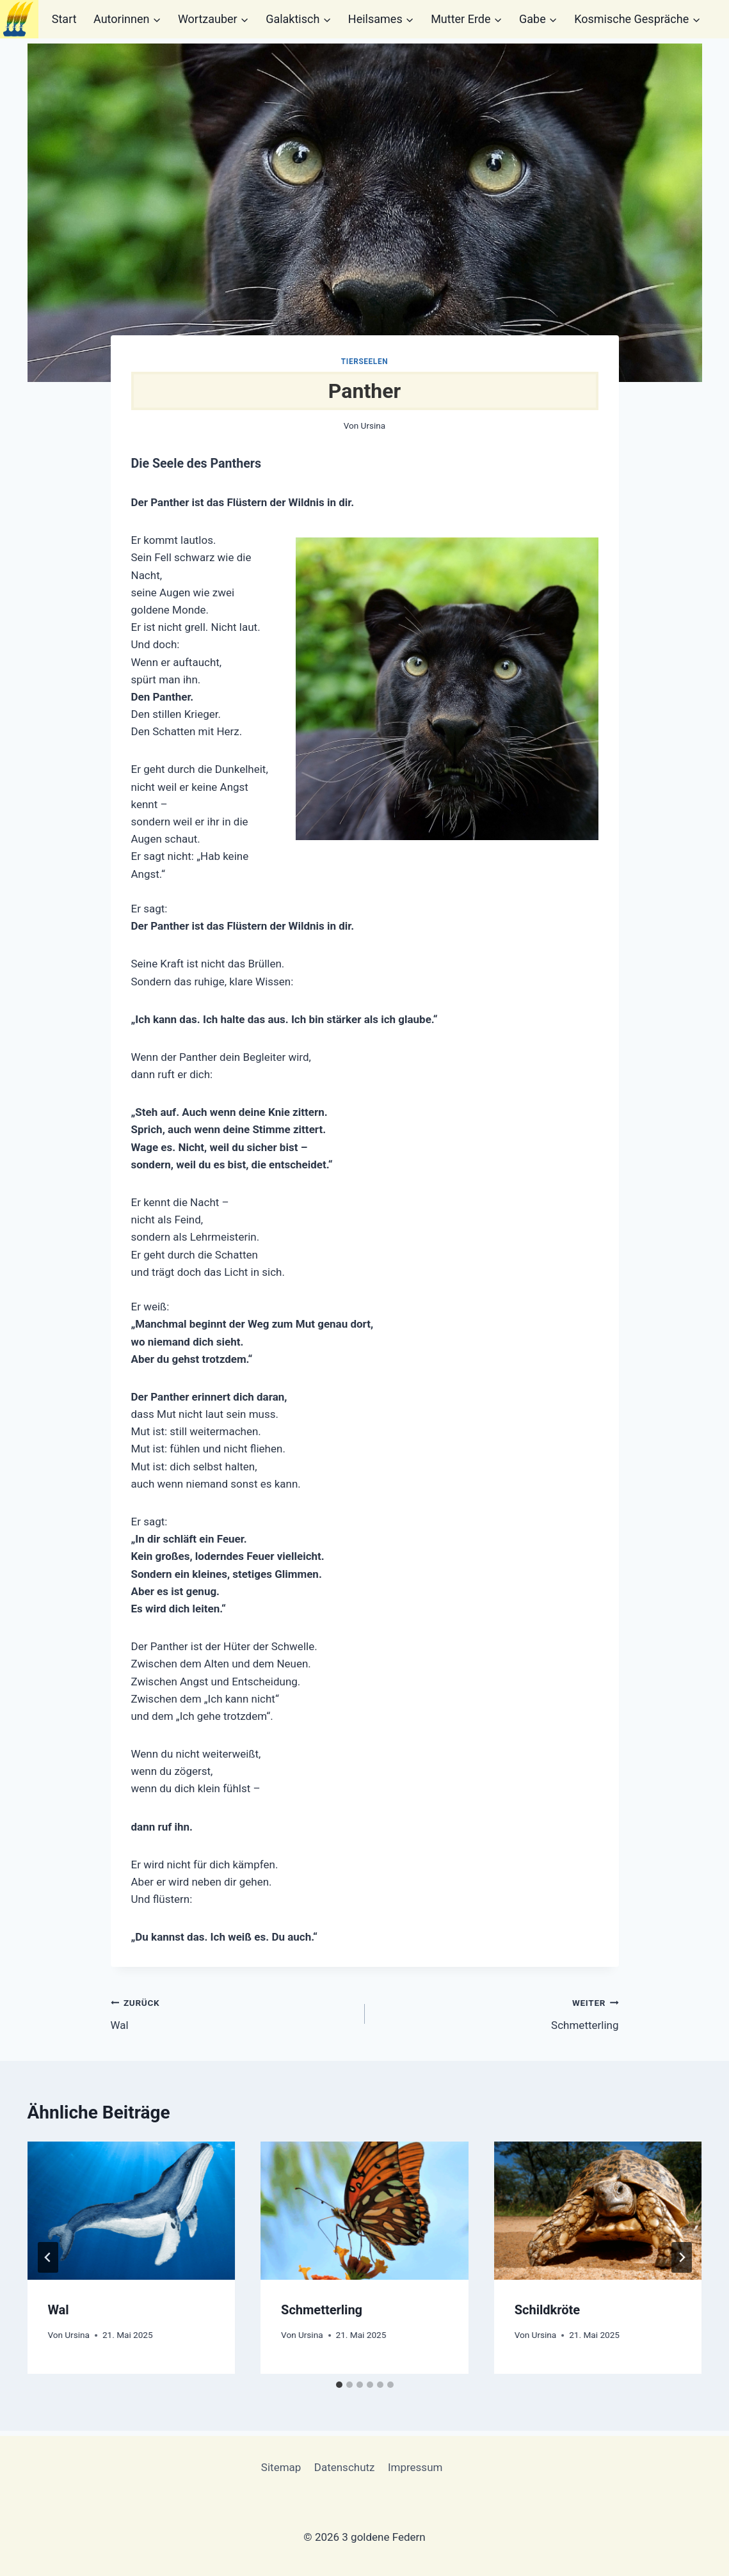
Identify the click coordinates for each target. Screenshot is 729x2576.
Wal (232, 2012)
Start (64, 19)
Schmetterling (497, 2012)
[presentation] (132, 2211)
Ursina (373, 425)
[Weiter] (681, 2257)
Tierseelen (364, 361)
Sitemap (281, 2467)
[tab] (339, 2384)
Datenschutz (344, 2467)
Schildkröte (547, 2310)
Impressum (415, 2467)
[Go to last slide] (48, 2257)
